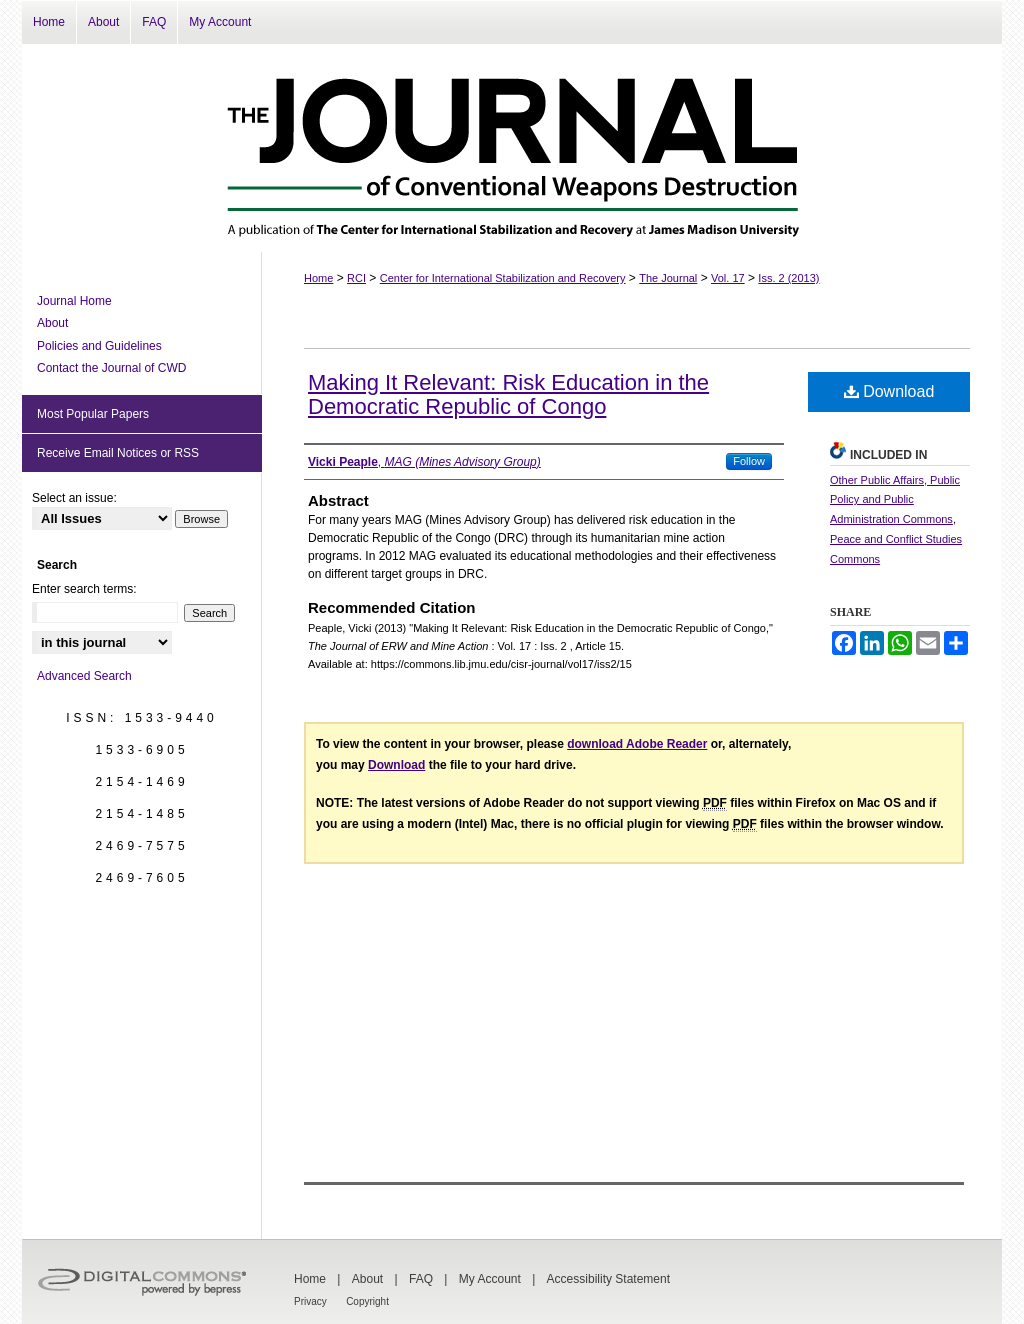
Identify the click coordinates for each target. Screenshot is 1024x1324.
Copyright (367, 1301)
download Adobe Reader (637, 744)
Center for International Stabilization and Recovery (503, 278)
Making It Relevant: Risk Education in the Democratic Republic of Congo (508, 394)
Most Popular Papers (93, 414)
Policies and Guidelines (99, 346)
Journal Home (74, 301)
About (52, 323)
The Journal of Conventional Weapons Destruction (512, 148)
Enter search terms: (84, 589)
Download (889, 391)
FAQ (421, 1279)
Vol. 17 (728, 278)
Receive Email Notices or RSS (118, 453)
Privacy (310, 1301)
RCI (356, 278)
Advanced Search (84, 676)
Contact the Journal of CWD (111, 368)
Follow (749, 461)
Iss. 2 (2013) (788, 278)
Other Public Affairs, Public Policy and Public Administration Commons (895, 500)
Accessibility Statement (608, 1279)
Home (318, 278)
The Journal (668, 278)
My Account (490, 1279)
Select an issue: (74, 498)
